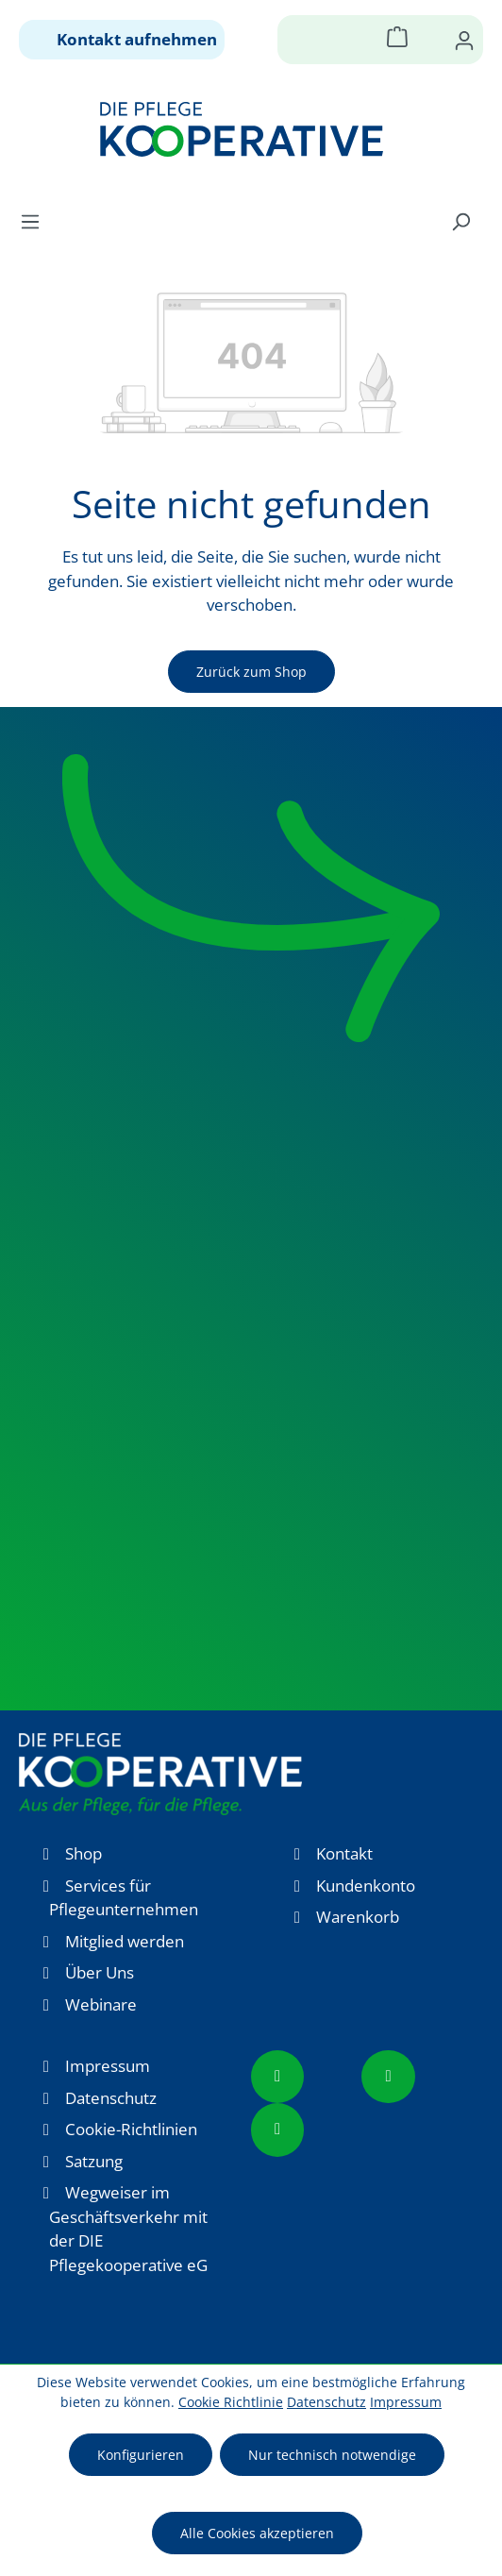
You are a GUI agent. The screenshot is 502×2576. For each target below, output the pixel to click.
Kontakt (344, 1853)
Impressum (107, 2066)
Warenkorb (357, 1917)
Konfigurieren (140, 2455)
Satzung (94, 2161)
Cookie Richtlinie (230, 2402)
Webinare (101, 2004)
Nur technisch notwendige (332, 2455)
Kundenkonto (365, 1885)
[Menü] (36, 221)
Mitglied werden (124, 1941)
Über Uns (99, 1972)
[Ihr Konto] (464, 40)
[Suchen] (460, 221)
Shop (83, 1853)
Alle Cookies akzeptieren (257, 2533)
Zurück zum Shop (251, 672)
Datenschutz (111, 2098)
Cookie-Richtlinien (131, 2129)
